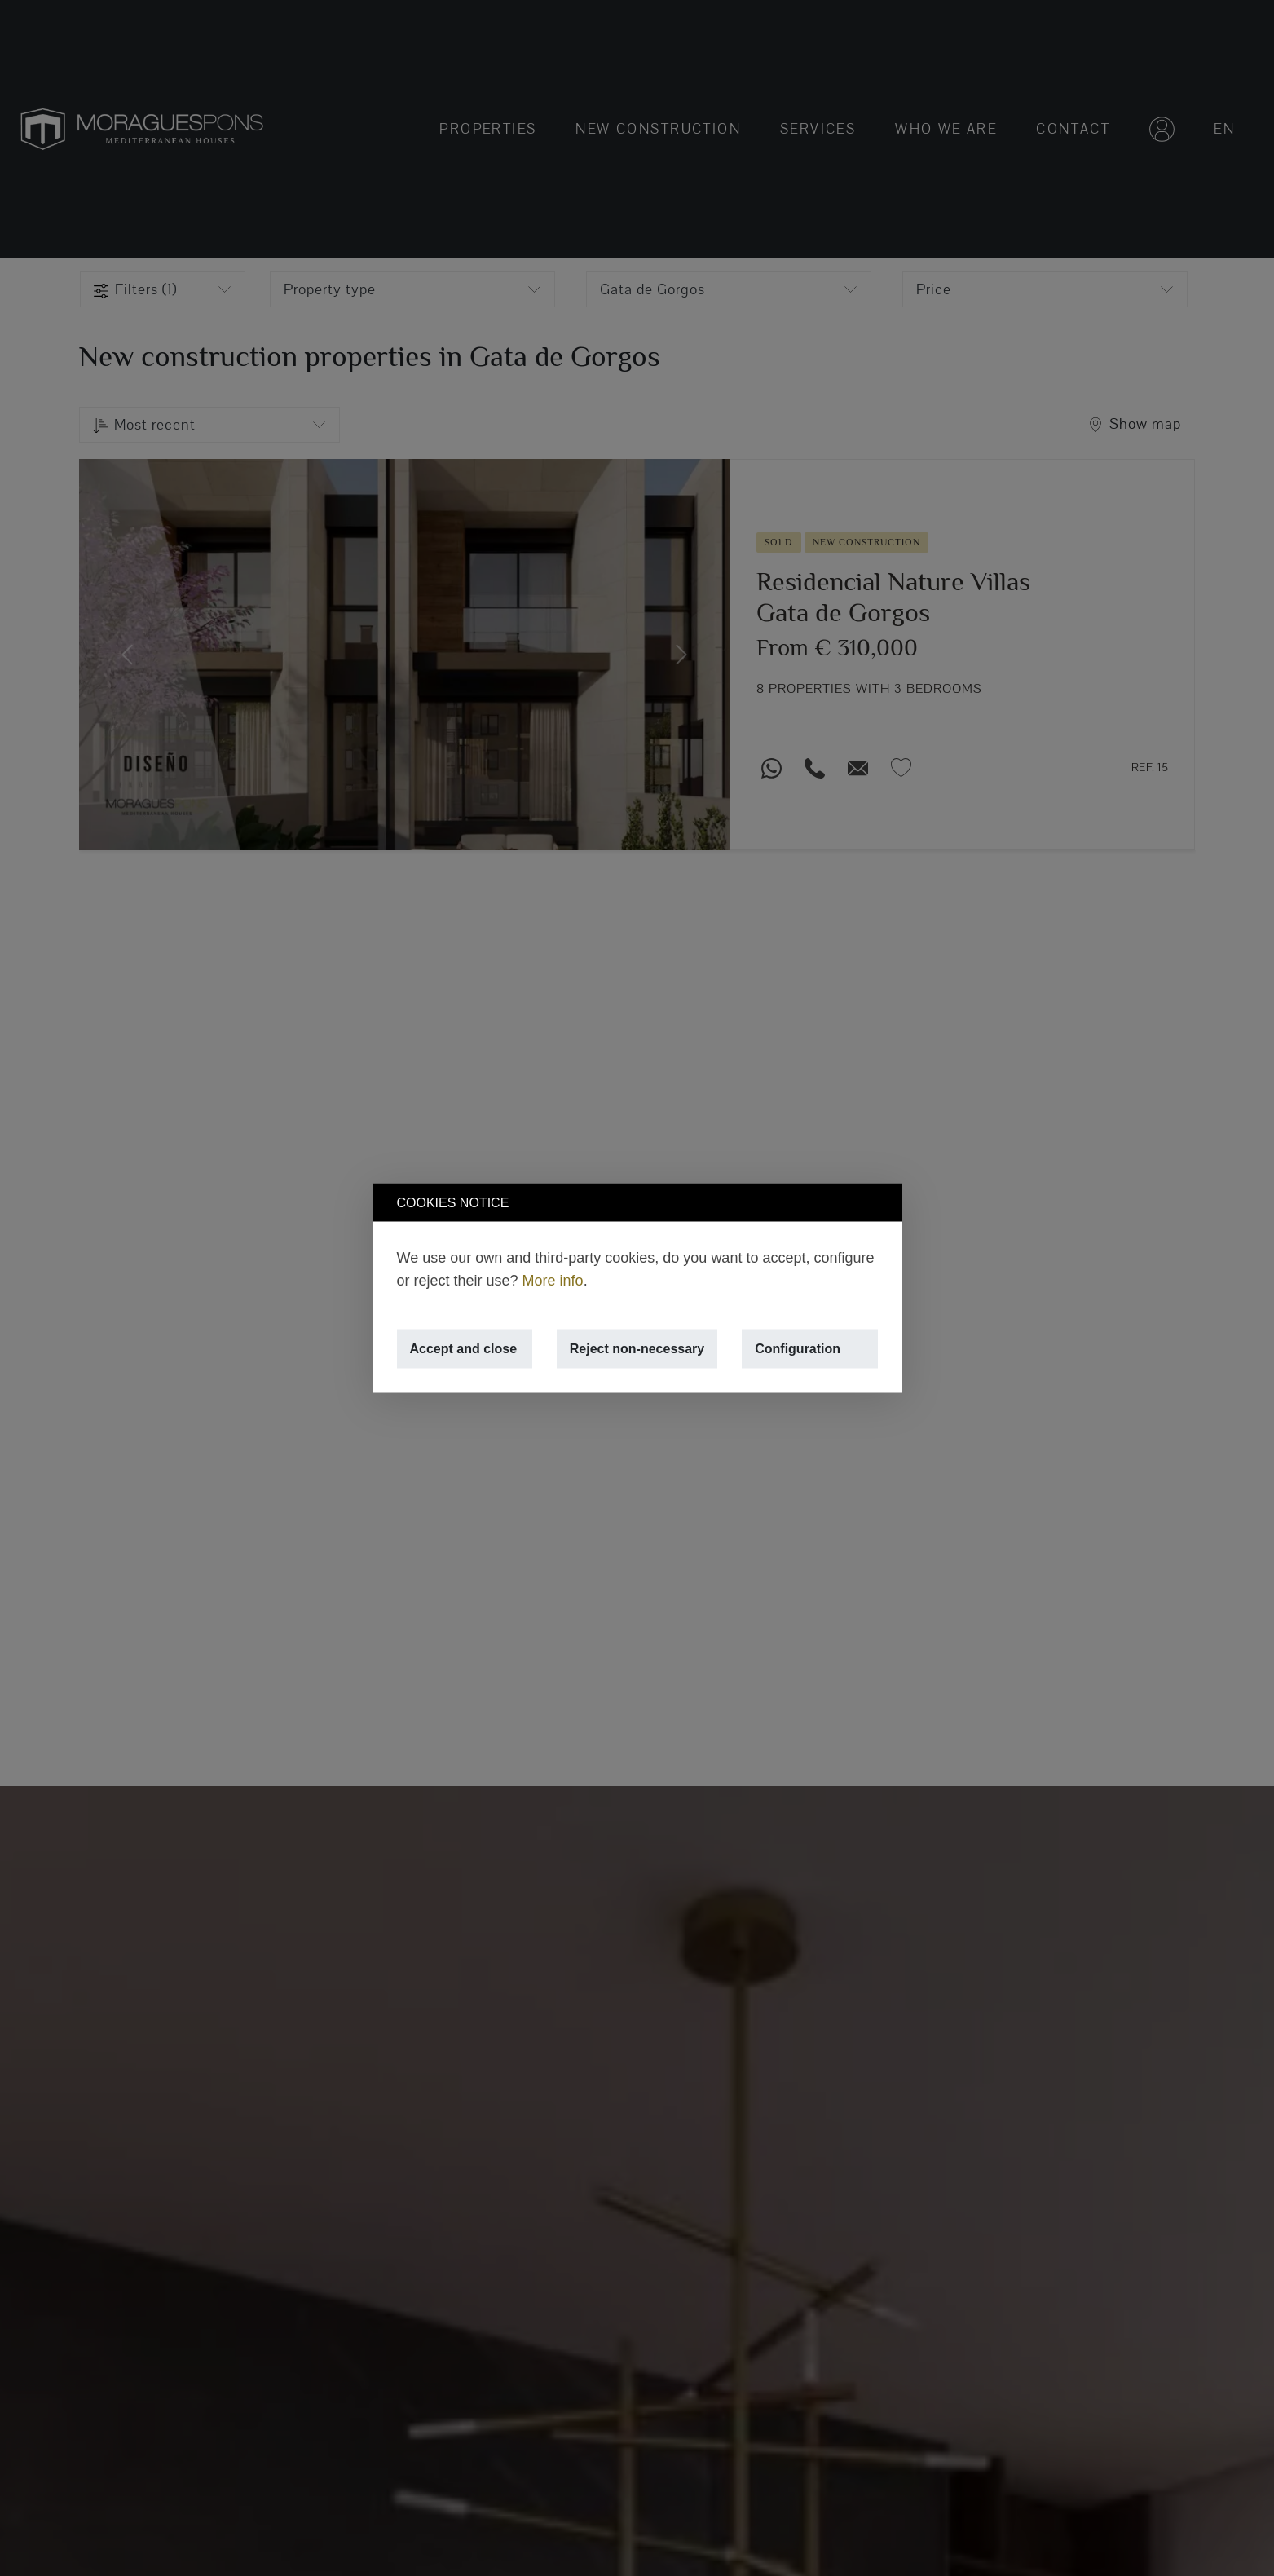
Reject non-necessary (637, 1349)
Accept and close (464, 1349)
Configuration (797, 1349)
